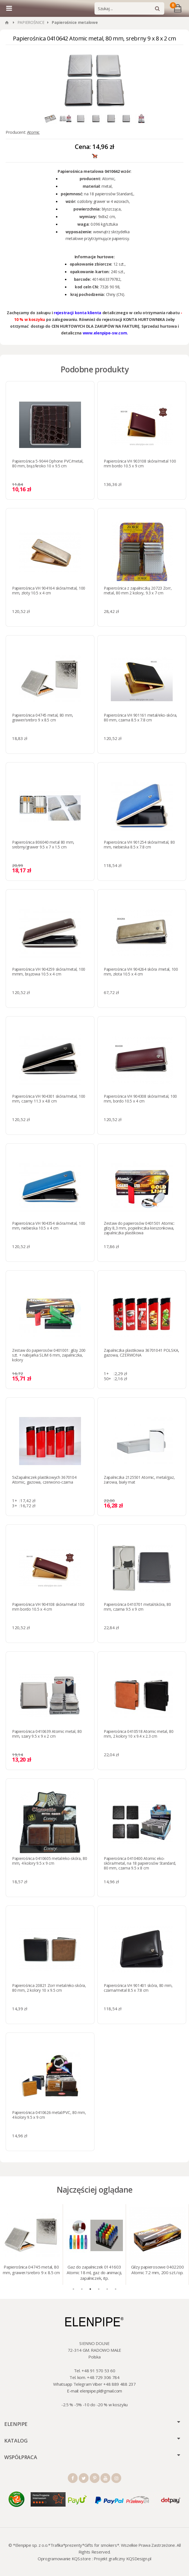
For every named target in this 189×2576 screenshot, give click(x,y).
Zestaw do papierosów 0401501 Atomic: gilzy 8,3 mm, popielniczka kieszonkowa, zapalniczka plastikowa (139, 1228)
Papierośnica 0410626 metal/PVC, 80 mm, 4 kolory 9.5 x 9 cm (49, 2115)
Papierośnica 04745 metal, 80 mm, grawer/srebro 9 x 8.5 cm (42, 717)
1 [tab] (73, 2289)
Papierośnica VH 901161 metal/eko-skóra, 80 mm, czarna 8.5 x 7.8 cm (140, 717)
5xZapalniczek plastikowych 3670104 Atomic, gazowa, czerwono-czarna (44, 1480)
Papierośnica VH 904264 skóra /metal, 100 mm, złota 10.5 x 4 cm (141, 971)
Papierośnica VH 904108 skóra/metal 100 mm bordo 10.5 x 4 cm (48, 1607)
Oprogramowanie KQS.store (64, 2558)
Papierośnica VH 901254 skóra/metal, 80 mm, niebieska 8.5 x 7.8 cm (139, 844)
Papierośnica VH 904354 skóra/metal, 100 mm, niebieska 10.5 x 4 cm (48, 1226)
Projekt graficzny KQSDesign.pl (122, 2558)
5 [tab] (107, 2289)
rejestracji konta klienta (77, 312)
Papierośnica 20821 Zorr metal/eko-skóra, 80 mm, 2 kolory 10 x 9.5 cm (49, 1988)
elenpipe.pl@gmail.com (101, 2391)
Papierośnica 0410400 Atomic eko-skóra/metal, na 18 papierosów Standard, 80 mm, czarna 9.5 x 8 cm (140, 1863)
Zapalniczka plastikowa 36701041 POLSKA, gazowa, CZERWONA (141, 1353)
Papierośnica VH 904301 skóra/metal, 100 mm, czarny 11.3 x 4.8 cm (48, 1099)
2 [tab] (82, 2289)
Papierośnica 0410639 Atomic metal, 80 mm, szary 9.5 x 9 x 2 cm (47, 1734)
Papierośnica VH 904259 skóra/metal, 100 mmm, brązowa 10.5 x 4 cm (48, 971)
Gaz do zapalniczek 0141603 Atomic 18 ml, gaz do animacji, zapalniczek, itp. (94, 2272)
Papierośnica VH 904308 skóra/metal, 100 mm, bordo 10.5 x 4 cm (140, 1099)
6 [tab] (115, 2289)
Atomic (33, 132)
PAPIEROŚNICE (30, 22)
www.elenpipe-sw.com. (105, 333)
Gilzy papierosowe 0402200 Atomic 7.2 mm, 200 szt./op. (157, 2269)
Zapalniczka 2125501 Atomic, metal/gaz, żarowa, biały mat (139, 1480)
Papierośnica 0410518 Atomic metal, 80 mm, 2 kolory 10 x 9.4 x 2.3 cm (139, 1734)
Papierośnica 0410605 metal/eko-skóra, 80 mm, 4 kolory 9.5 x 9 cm (49, 1861)
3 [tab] (90, 2289)
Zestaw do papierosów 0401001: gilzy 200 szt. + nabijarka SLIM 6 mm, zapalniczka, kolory (49, 1355)
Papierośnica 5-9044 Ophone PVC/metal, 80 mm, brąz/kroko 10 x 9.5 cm (48, 463)
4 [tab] (99, 2289)
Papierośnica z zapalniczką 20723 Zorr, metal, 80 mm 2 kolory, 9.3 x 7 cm (138, 590)
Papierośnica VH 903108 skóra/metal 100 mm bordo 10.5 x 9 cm (140, 463)
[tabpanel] (31, 2244)
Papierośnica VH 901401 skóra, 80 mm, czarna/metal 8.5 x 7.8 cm (138, 1988)
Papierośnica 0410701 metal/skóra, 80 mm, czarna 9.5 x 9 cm (137, 1607)
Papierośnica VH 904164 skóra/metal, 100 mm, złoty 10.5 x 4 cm (48, 590)
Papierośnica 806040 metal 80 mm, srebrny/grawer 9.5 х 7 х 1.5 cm (43, 844)
